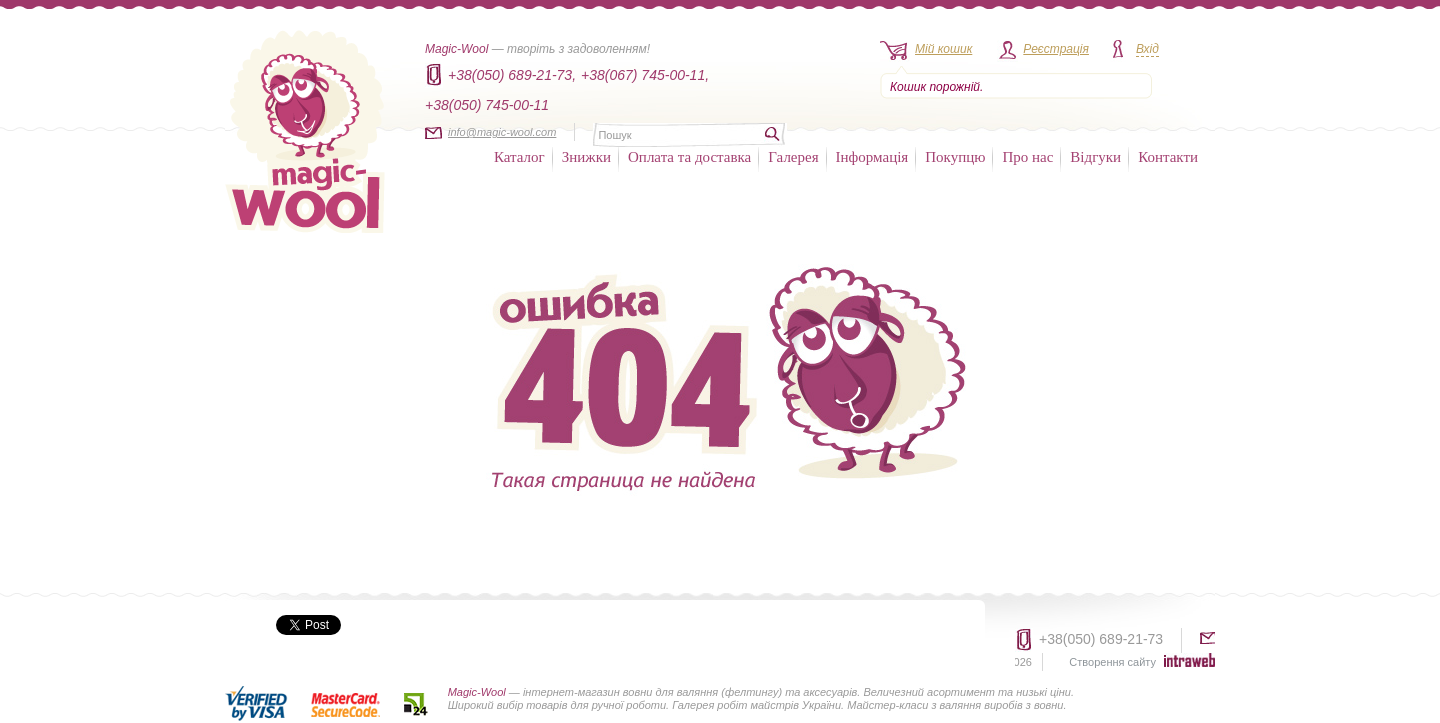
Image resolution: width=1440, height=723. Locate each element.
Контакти (1168, 157)
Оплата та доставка (689, 157)
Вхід (1147, 49)
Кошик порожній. (936, 87)
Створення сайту (1112, 662)
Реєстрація (1056, 49)
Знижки (586, 157)
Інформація (872, 157)
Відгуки (1095, 157)
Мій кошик (943, 49)
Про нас (1027, 157)
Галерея (793, 157)
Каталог (519, 157)
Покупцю (955, 157)
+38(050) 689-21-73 (1101, 639)
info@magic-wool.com (502, 132)
